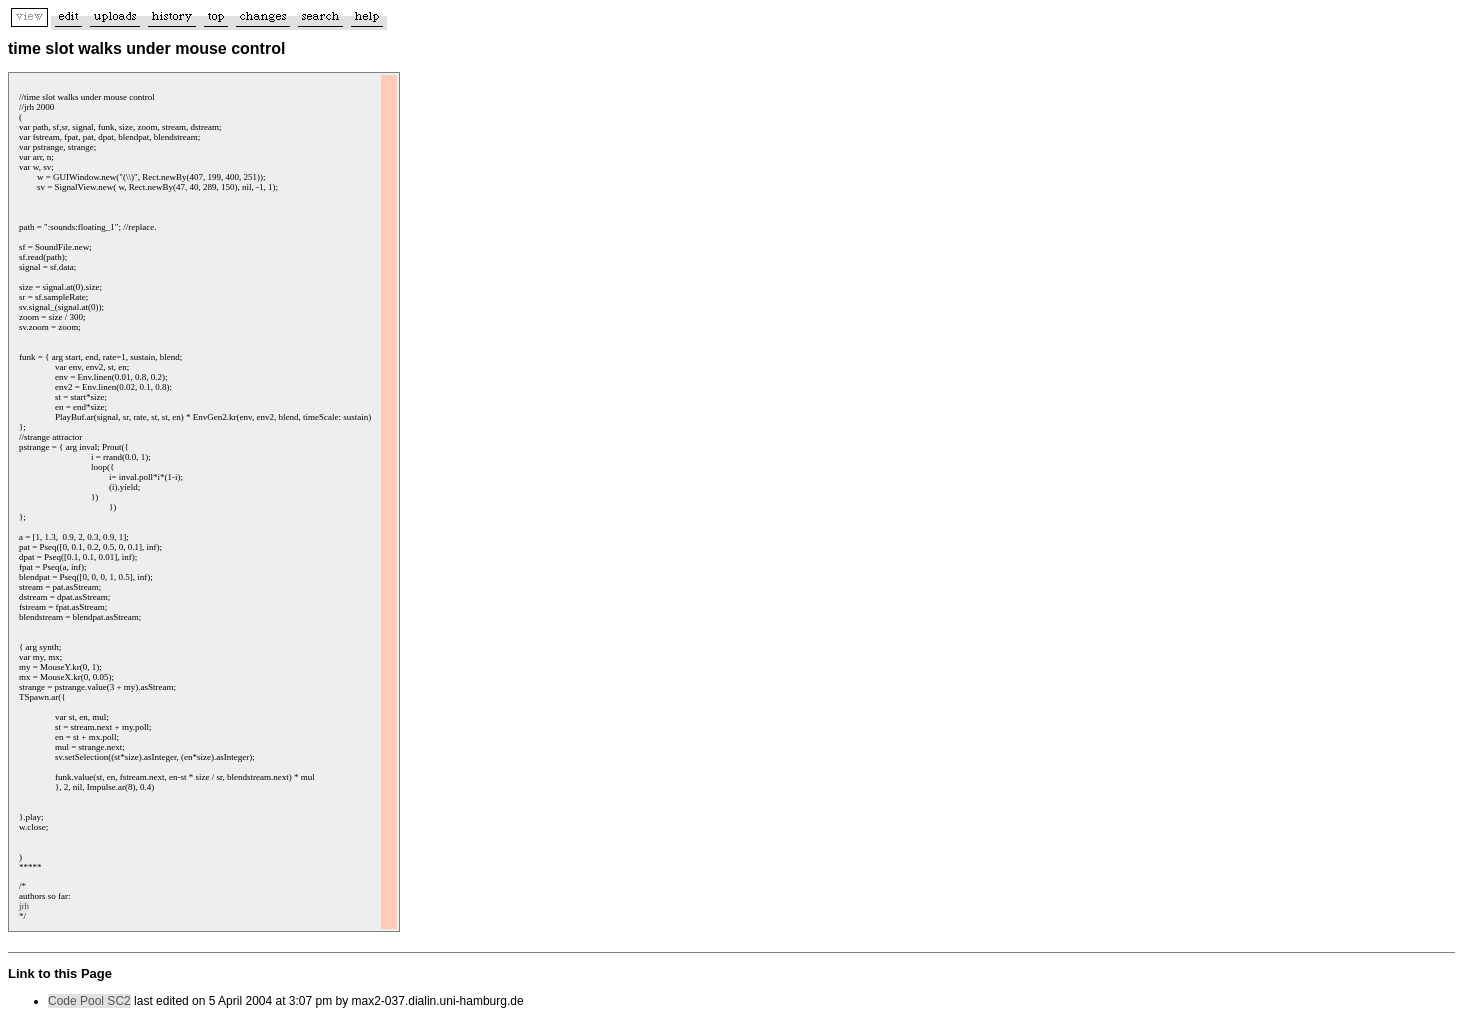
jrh (24, 906)
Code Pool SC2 (89, 1001)
